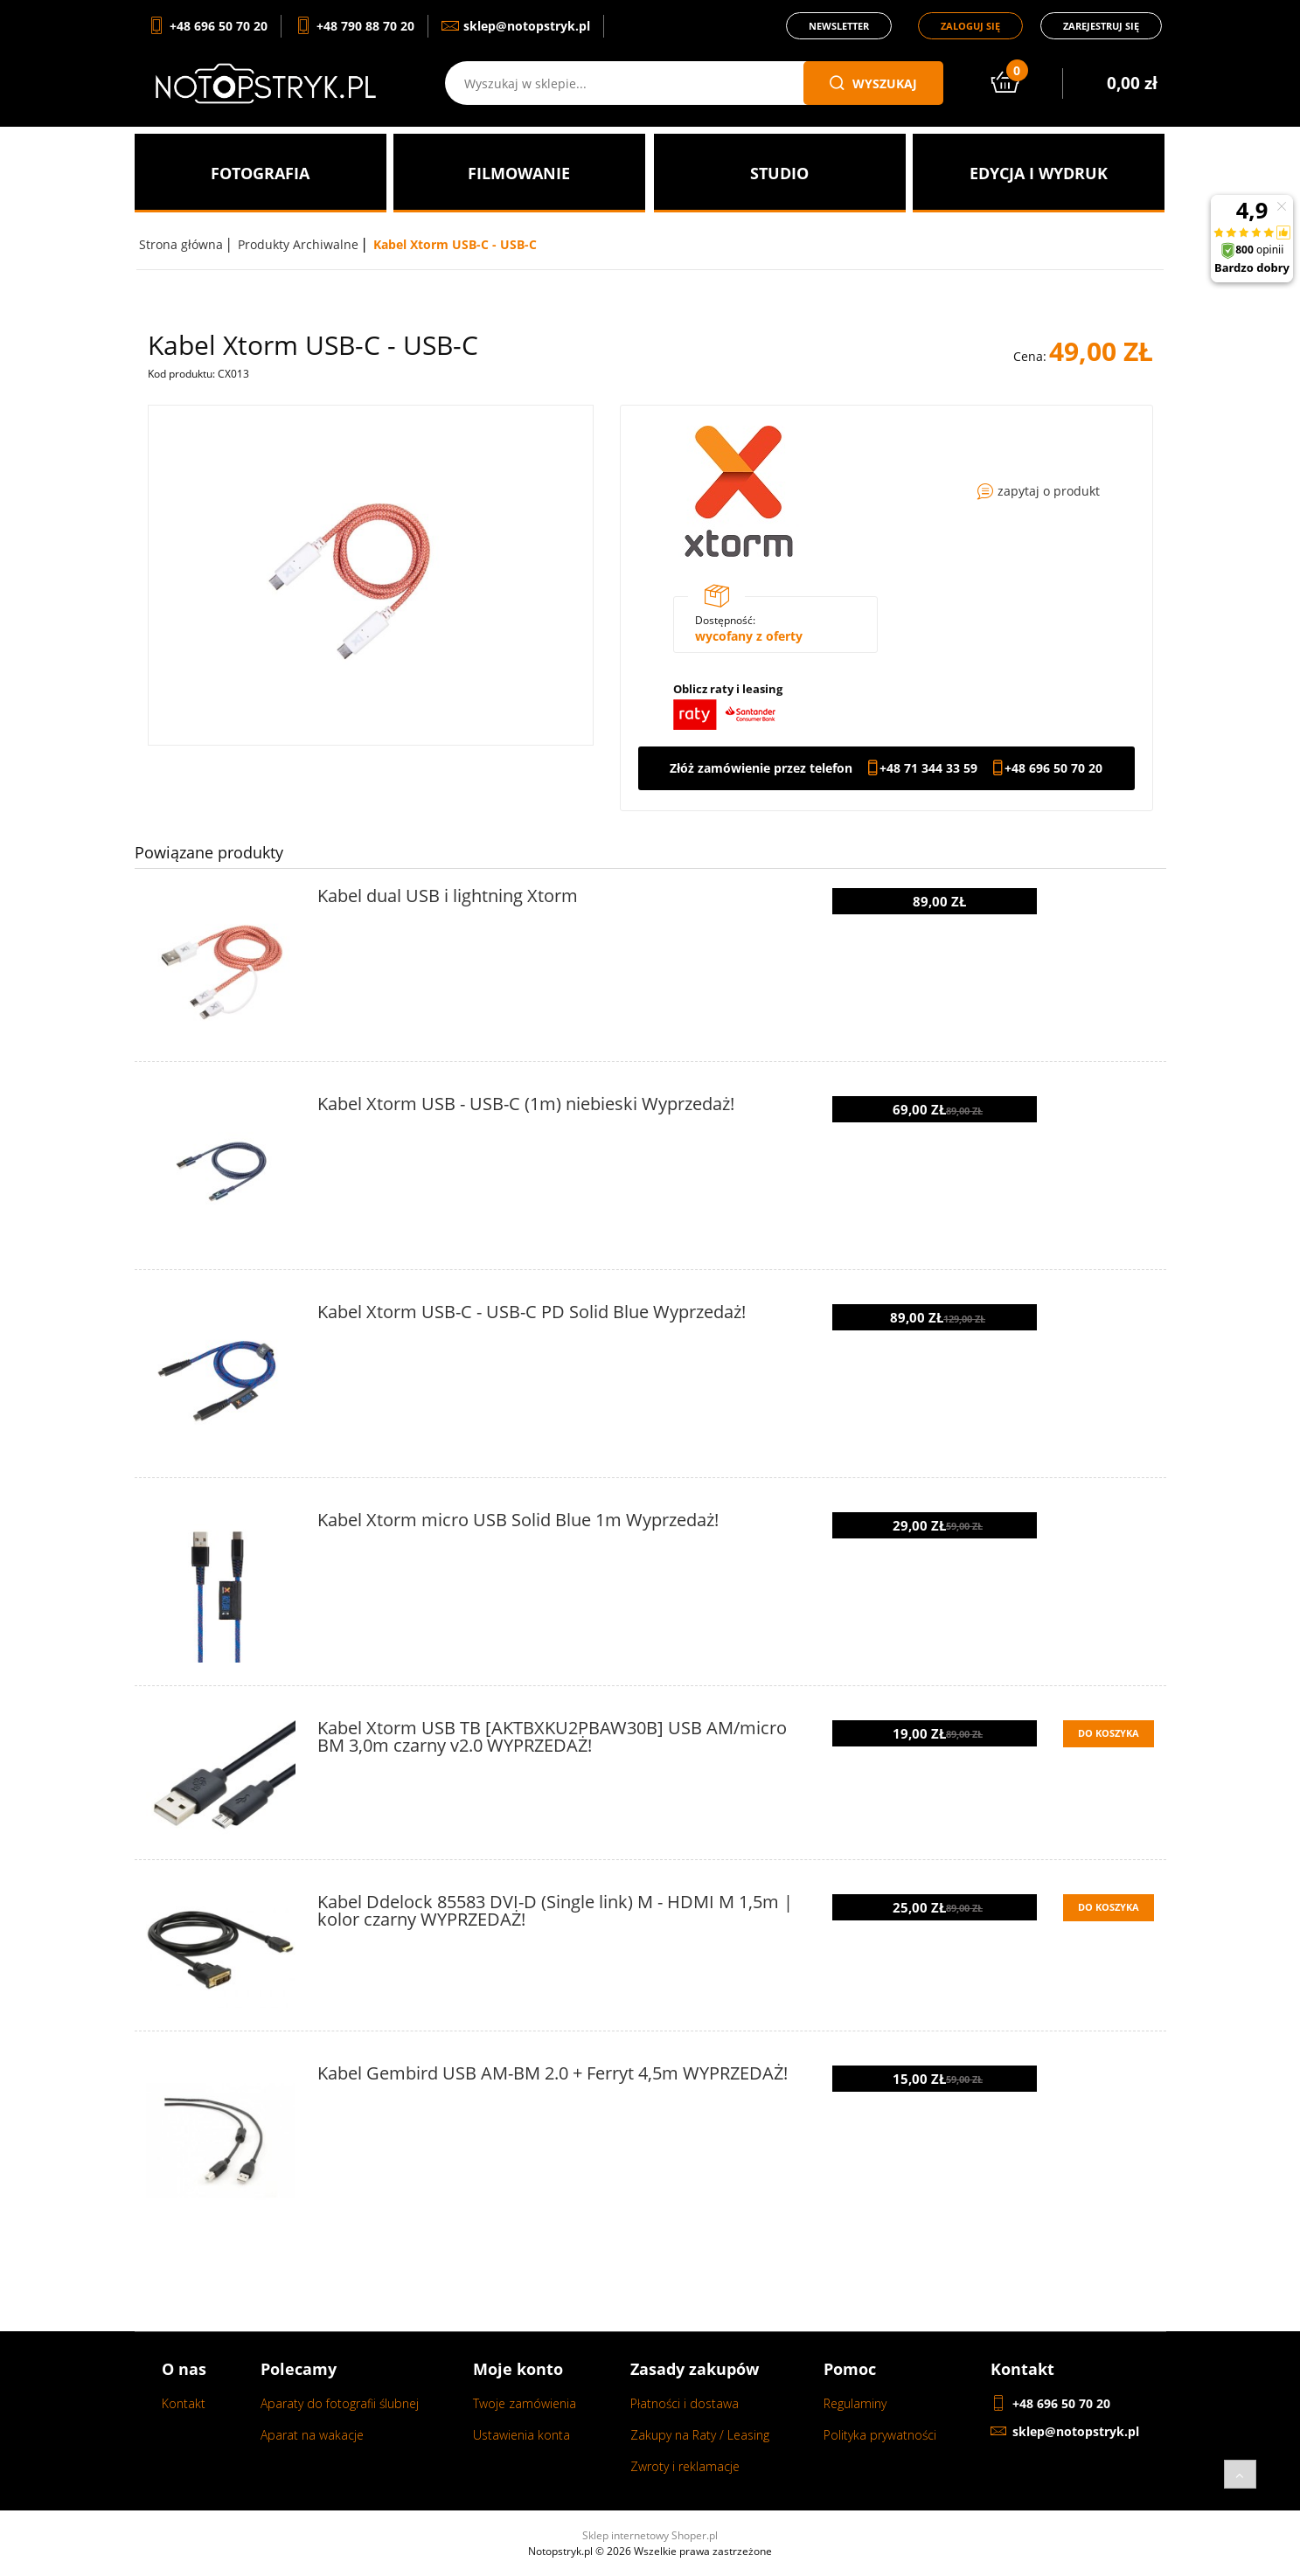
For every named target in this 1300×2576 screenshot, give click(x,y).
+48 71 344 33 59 (928, 768)
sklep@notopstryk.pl (1075, 2431)
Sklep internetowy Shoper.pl (650, 2535)
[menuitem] (260, 173)
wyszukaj (873, 83)
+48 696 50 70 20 (1053, 768)
